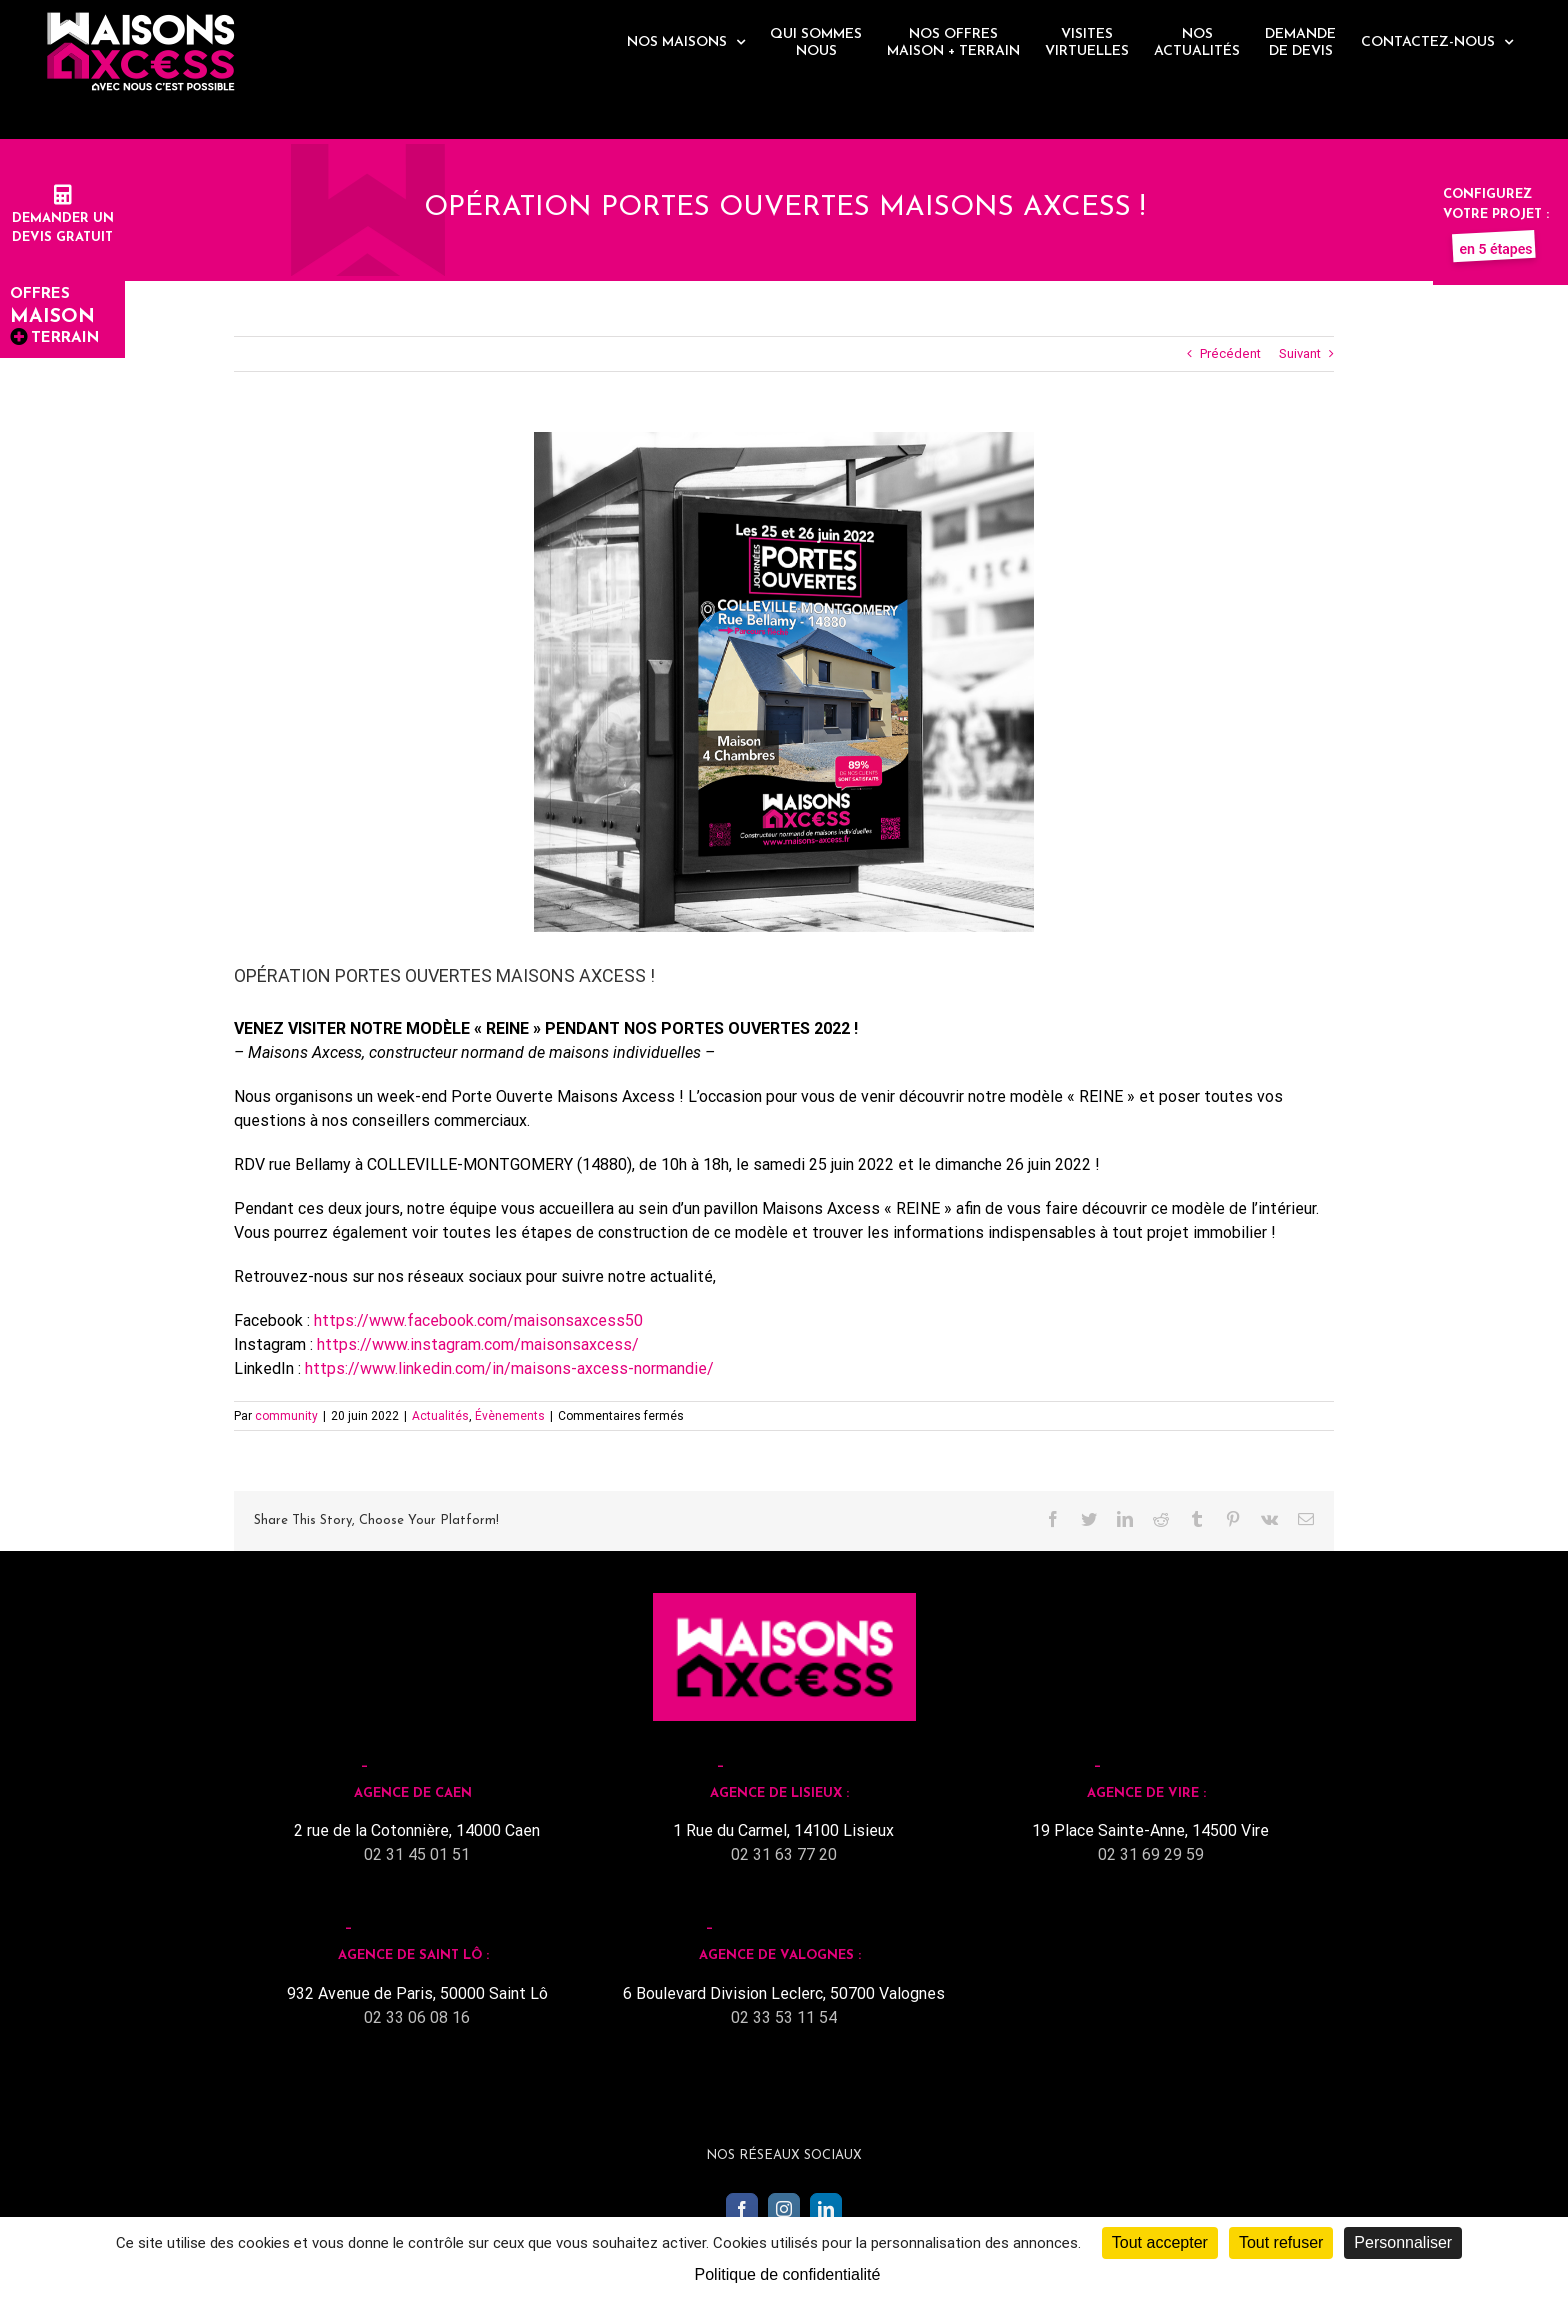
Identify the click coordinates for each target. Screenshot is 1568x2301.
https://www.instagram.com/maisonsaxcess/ (478, 1344)
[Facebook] (742, 2209)
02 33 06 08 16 (417, 2017)
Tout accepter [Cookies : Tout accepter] (1160, 2242)
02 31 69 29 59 (1151, 1854)
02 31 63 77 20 (784, 1854)
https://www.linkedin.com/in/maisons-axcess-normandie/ (509, 1368)
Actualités (440, 1416)
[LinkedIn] (826, 2209)
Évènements (510, 1416)
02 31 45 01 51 (417, 1854)
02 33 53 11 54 (784, 2017)
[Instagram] (784, 2209)
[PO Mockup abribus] (784, 682)
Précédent (1230, 353)
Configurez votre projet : (1496, 214)
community (286, 1416)
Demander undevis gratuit (63, 218)
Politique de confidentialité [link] (788, 2274)
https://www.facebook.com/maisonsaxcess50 (478, 1320)
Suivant (1300, 353)
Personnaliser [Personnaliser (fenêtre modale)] (1403, 2242)
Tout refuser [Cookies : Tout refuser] (1281, 2242)
